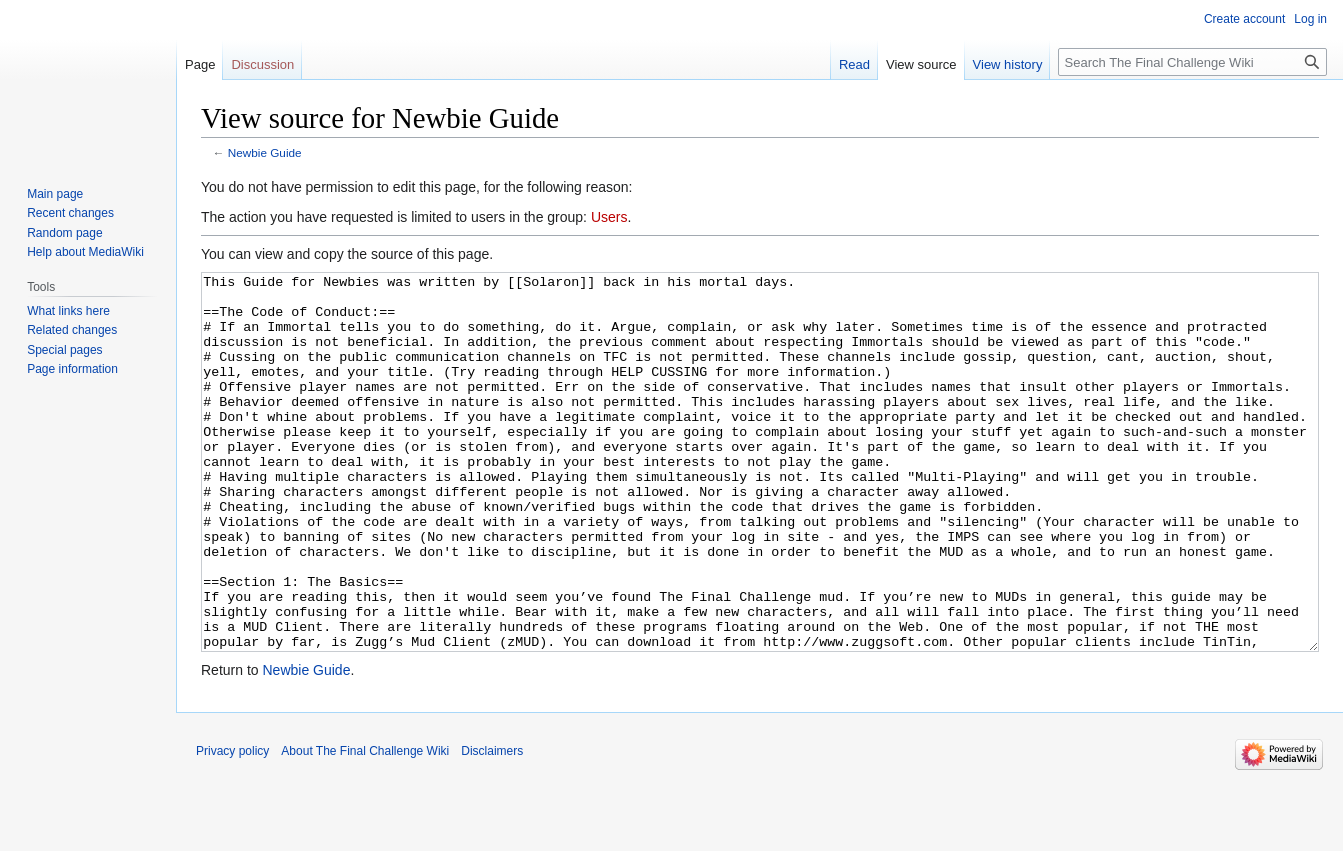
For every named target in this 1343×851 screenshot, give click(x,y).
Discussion (262, 64)
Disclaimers (492, 826)
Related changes (72, 330)
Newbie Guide (265, 152)
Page (200, 64)
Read (854, 64)
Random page (64, 233)
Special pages (64, 350)
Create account (1244, 19)
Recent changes (70, 213)
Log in (1310, 19)
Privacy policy (232, 826)
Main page (55, 194)
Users (609, 217)
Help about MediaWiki (85, 252)
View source (921, 64)
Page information (72, 369)
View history (1008, 64)
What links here (68, 311)
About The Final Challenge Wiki (365, 826)
